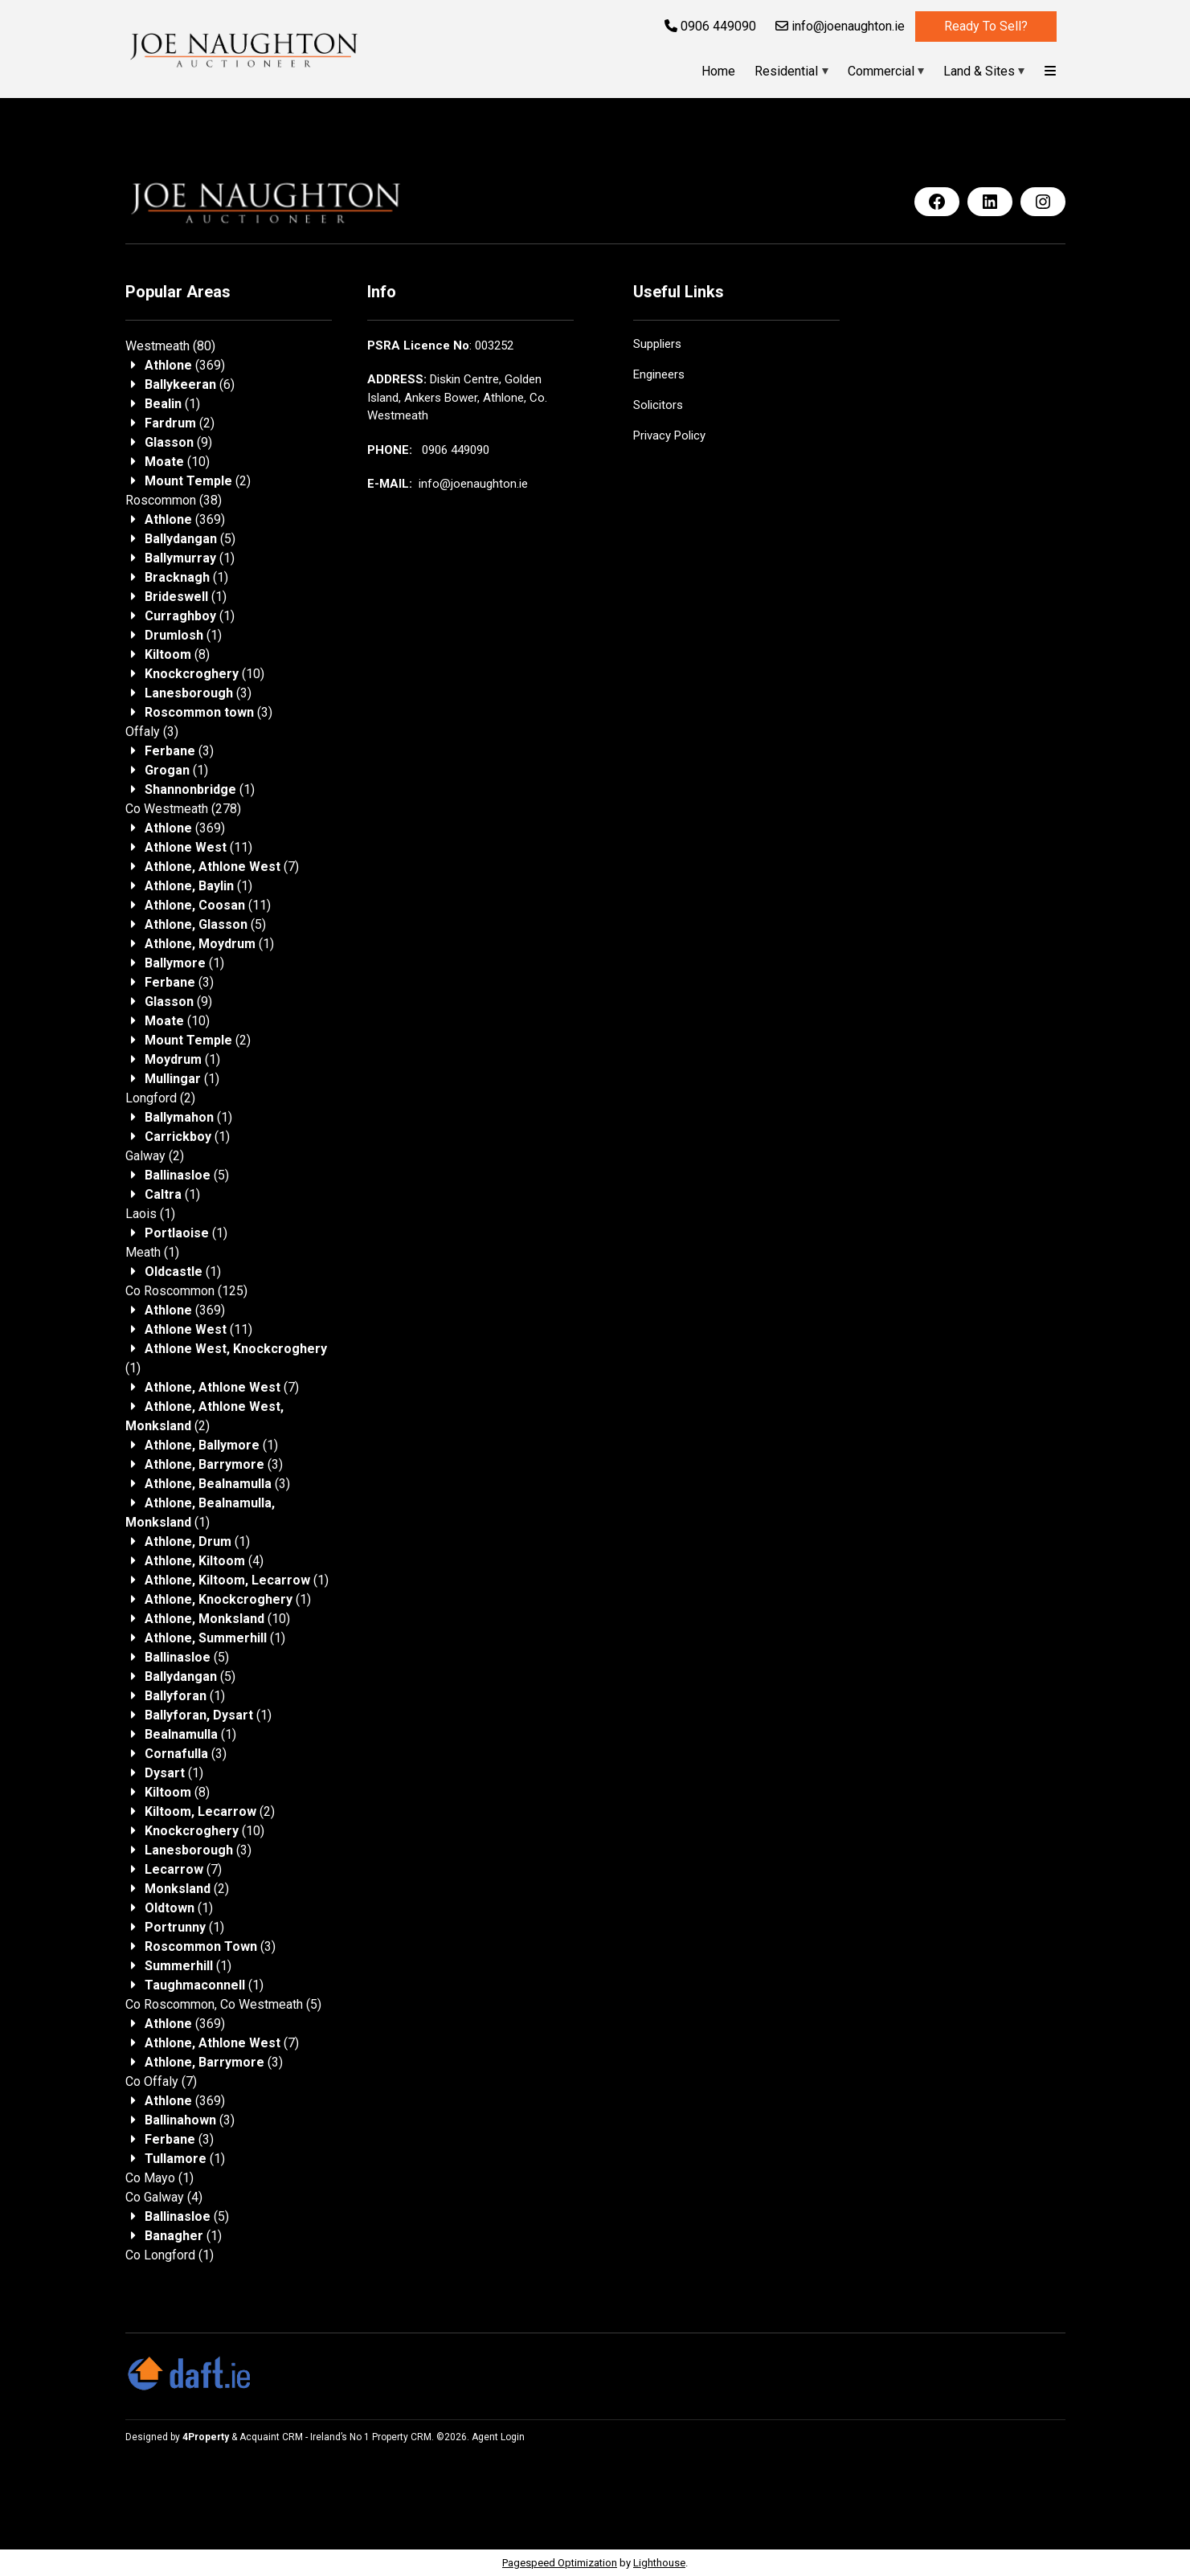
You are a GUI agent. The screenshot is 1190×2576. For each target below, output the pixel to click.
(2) (180, 423)
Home (718, 71)
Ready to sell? (986, 26)
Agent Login (498, 2437)
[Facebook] (936, 201)
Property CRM (401, 2437)
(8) (177, 654)
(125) (186, 1290)
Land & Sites (979, 71)
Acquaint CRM (271, 2437)
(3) (198, 693)
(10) (177, 461)
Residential (786, 71)
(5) (190, 538)
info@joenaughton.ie (840, 26)
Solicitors (658, 405)
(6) (190, 384)
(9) (178, 442)
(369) (185, 365)
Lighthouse (659, 2563)
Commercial (881, 71)
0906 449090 (710, 26)
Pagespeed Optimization (559, 2563)
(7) (222, 866)
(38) (173, 500)
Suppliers (657, 344)
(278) (183, 808)
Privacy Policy (669, 435)
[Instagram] (1042, 201)
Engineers (659, 374)
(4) (204, 1560)
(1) (172, 403)
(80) (170, 346)
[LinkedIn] (989, 201)
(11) (198, 847)
